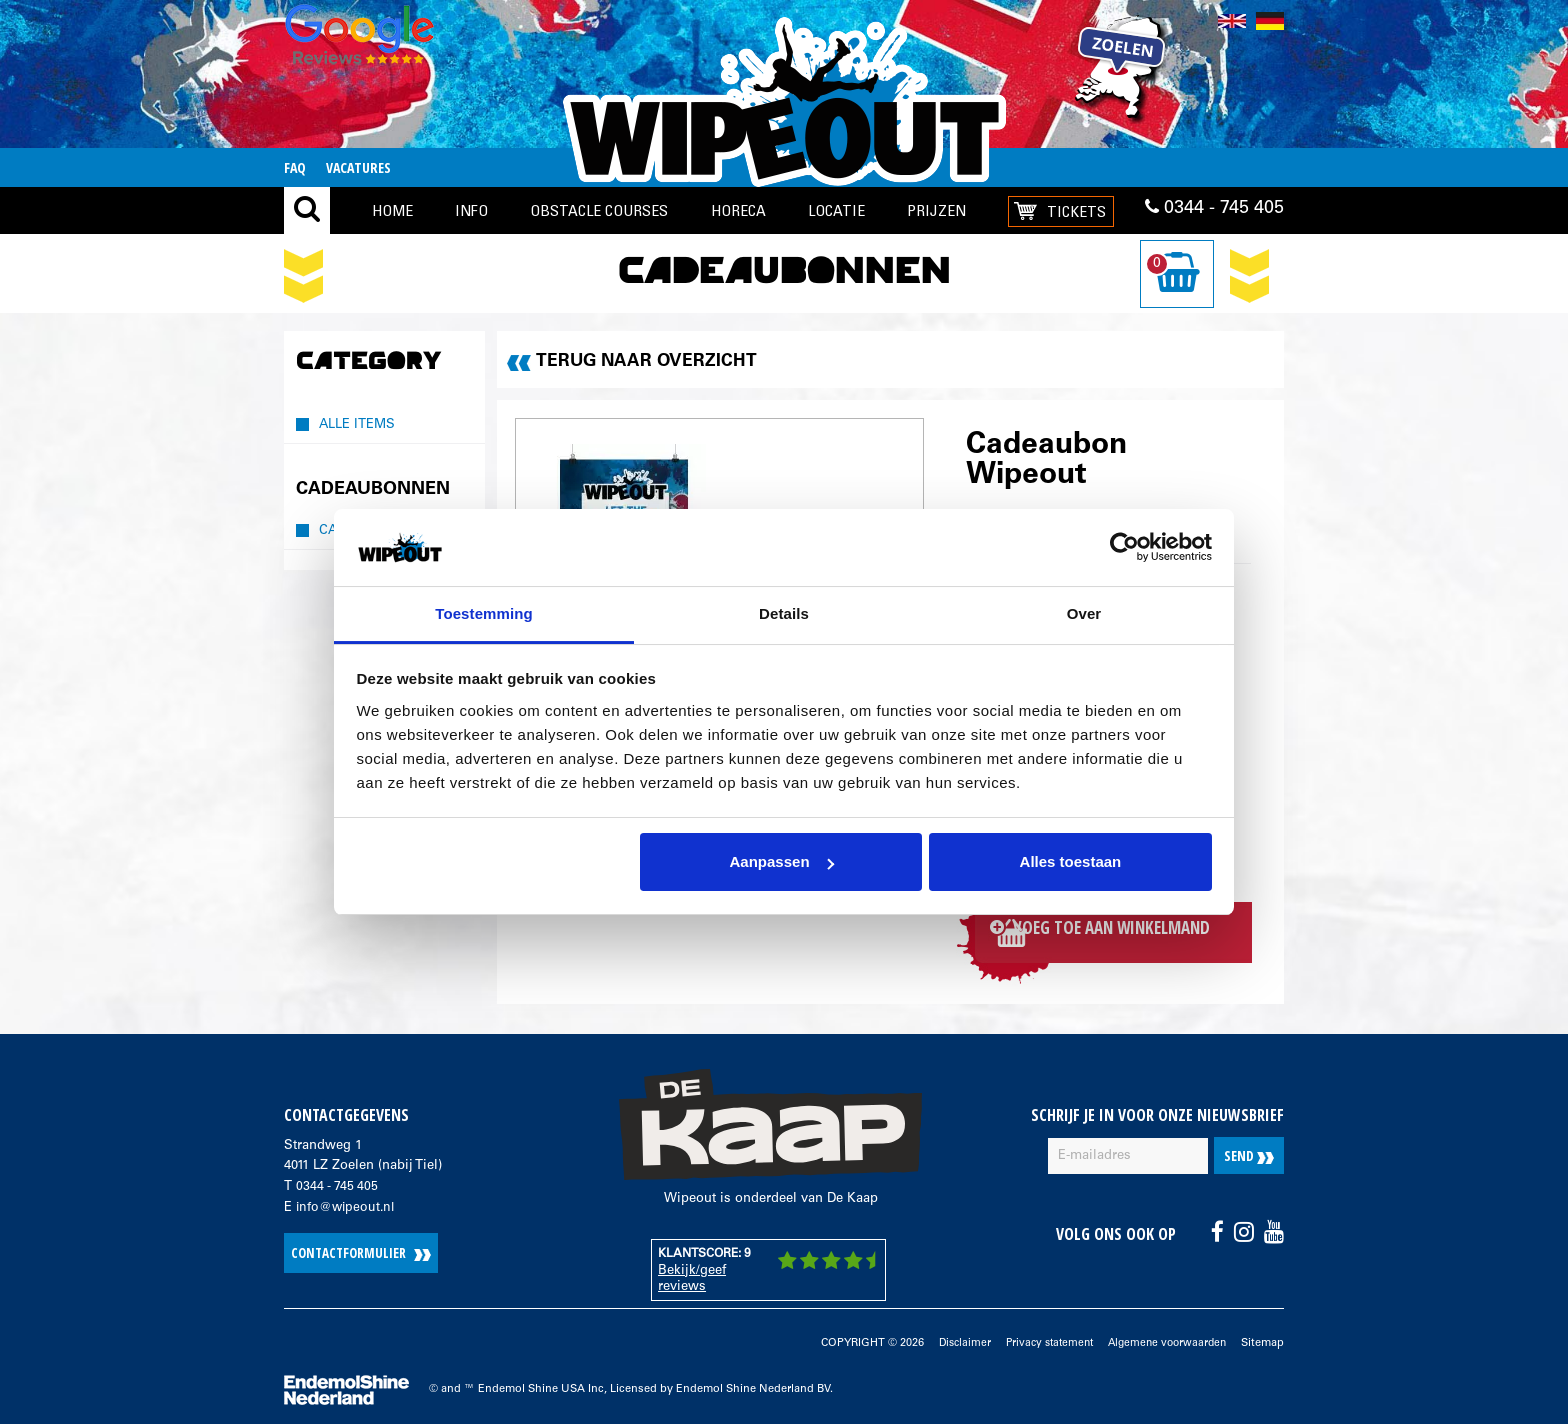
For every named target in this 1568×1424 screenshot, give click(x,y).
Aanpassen (782, 861)
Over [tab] (1084, 613)
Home (392, 210)
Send (1249, 1152)
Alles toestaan (1071, 861)
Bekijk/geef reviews (692, 1275)
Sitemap (1262, 1339)
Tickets (1076, 211)
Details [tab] (784, 613)
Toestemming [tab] (484, 613)
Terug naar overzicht (648, 362)
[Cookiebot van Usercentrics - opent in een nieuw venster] (1124, 548)
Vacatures (358, 167)
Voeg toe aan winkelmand (1117, 930)
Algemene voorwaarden (1163, 1339)
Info (471, 210)
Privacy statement (1039, 1339)
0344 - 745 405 (1214, 211)
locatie (836, 210)
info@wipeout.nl (347, 1203)
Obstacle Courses (599, 210)
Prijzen (936, 210)
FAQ (295, 167)
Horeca (738, 210)
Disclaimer (949, 1339)
